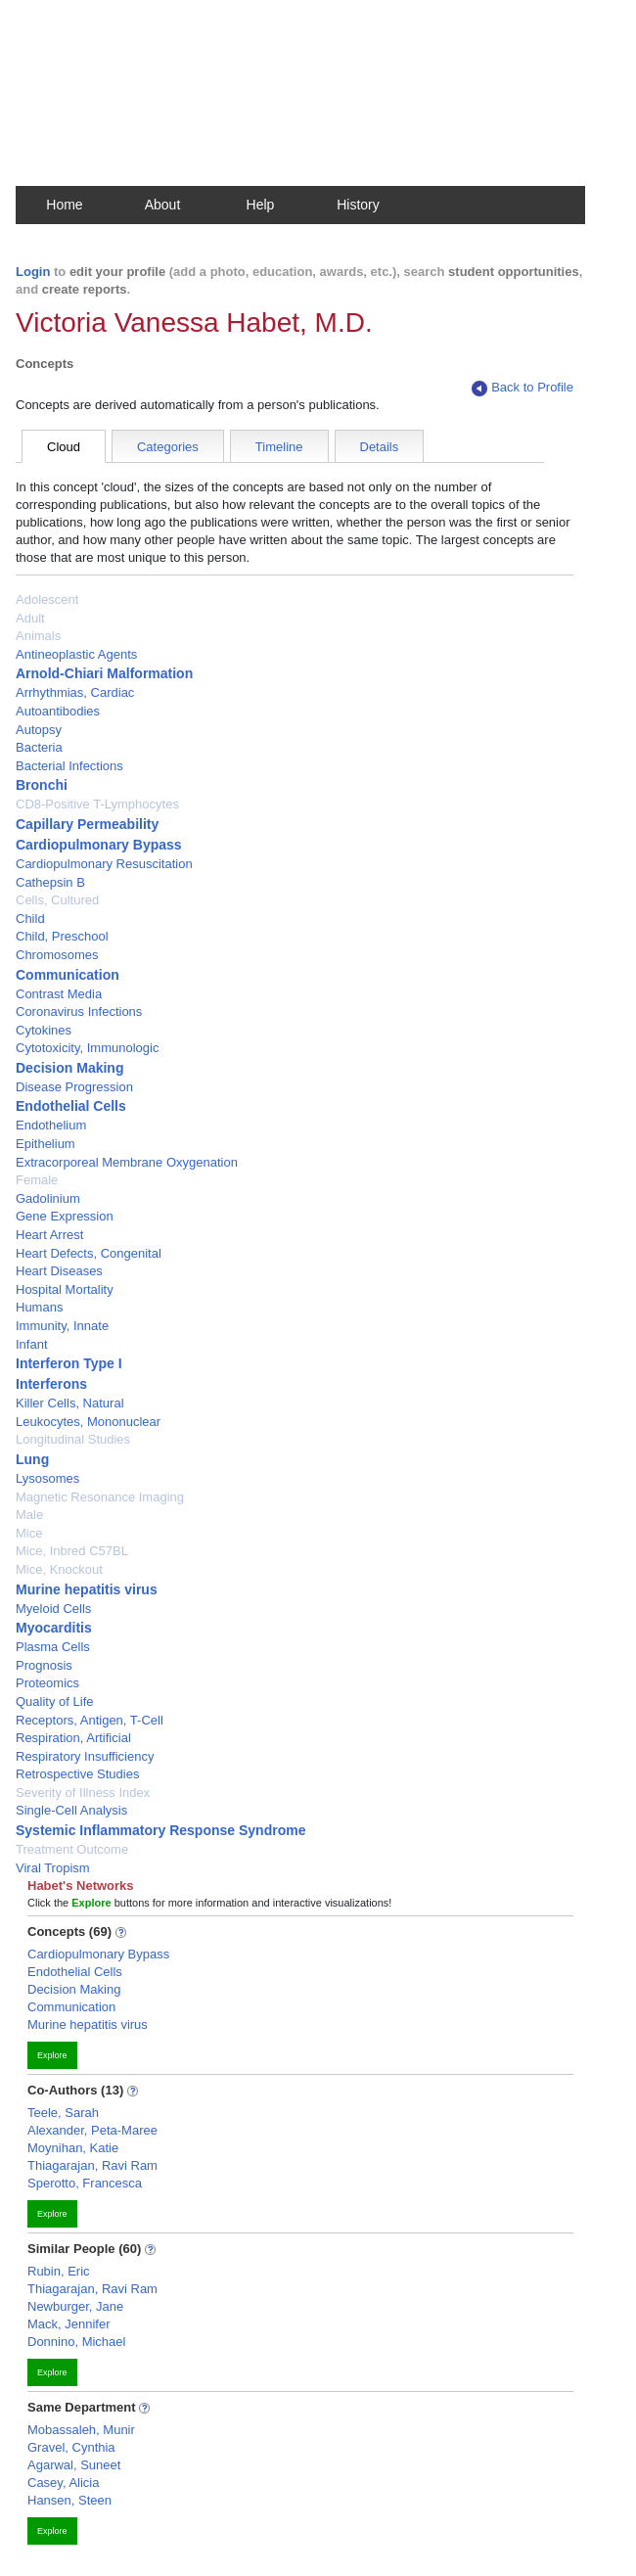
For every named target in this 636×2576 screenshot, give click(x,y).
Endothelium (51, 1125)
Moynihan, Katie (72, 2147)
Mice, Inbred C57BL (72, 1550)
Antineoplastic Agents (76, 654)
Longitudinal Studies (73, 1439)
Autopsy (39, 729)
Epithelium (45, 1143)
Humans (39, 1307)
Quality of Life (55, 1701)
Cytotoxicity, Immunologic (87, 1047)
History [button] (358, 204)
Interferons (51, 1384)
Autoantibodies (58, 711)
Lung (32, 1459)
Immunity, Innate (62, 1325)
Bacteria (39, 747)
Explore (52, 2055)
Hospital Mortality (65, 1289)
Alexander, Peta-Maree (92, 2130)
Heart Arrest (49, 1234)
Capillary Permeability (87, 824)
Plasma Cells (53, 1646)
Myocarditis (54, 1627)
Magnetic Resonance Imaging (100, 1497)
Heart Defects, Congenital (88, 1253)
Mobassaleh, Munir (81, 2429)
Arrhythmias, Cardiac (75, 692)
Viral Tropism (53, 1868)
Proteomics (47, 1683)
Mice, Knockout (59, 1569)
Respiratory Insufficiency (85, 1756)
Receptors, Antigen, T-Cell (89, 1720)
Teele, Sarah (63, 2112)
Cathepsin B (50, 882)
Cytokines (43, 1030)
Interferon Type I (69, 1363)
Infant (32, 1344)
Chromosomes (57, 954)
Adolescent (47, 599)
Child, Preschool (62, 936)
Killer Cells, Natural (70, 1403)
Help (261, 204)
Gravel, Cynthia (71, 2447)
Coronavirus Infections (79, 1011)
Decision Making (69, 1068)
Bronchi (42, 785)
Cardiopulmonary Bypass (99, 844)
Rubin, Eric (58, 2271)
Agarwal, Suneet (73, 2465)
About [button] (163, 204)
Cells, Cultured (57, 900)
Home (64, 204)
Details (379, 446)
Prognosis (44, 1665)
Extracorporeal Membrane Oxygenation (127, 1162)
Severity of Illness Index (83, 1792)
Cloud (63, 446)
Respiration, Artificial (73, 1737)
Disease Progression (74, 1087)
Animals (38, 635)
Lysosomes (47, 1478)
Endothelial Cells (71, 1106)
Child (30, 918)
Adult (30, 618)
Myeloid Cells (53, 1608)
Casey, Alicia (63, 2482)
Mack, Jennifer (69, 2324)
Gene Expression (65, 1216)
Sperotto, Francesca (84, 2183)
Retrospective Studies (77, 1774)
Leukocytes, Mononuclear (88, 1421)
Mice (29, 1533)
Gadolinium (48, 1198)
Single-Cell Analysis (71, 1810)
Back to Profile (522, 388)
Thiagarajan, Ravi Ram (92, 2165)
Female (37, 1180)
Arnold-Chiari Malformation (104, 673)
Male (29, 1514)
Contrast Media (59, 994)
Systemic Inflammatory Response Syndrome (160, 1830)
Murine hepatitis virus (87, 1589)
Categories (168, 446)
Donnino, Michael (76, 2341)
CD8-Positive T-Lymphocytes (97, 804)
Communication (67, 975)
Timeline (279, 446)
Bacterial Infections (69, 766)
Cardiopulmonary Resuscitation (104, 863)
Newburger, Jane (75, 2306)
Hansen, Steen (69, 2500)
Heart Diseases (59, 1271)
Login (33, 271)
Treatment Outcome (72, 1849)
